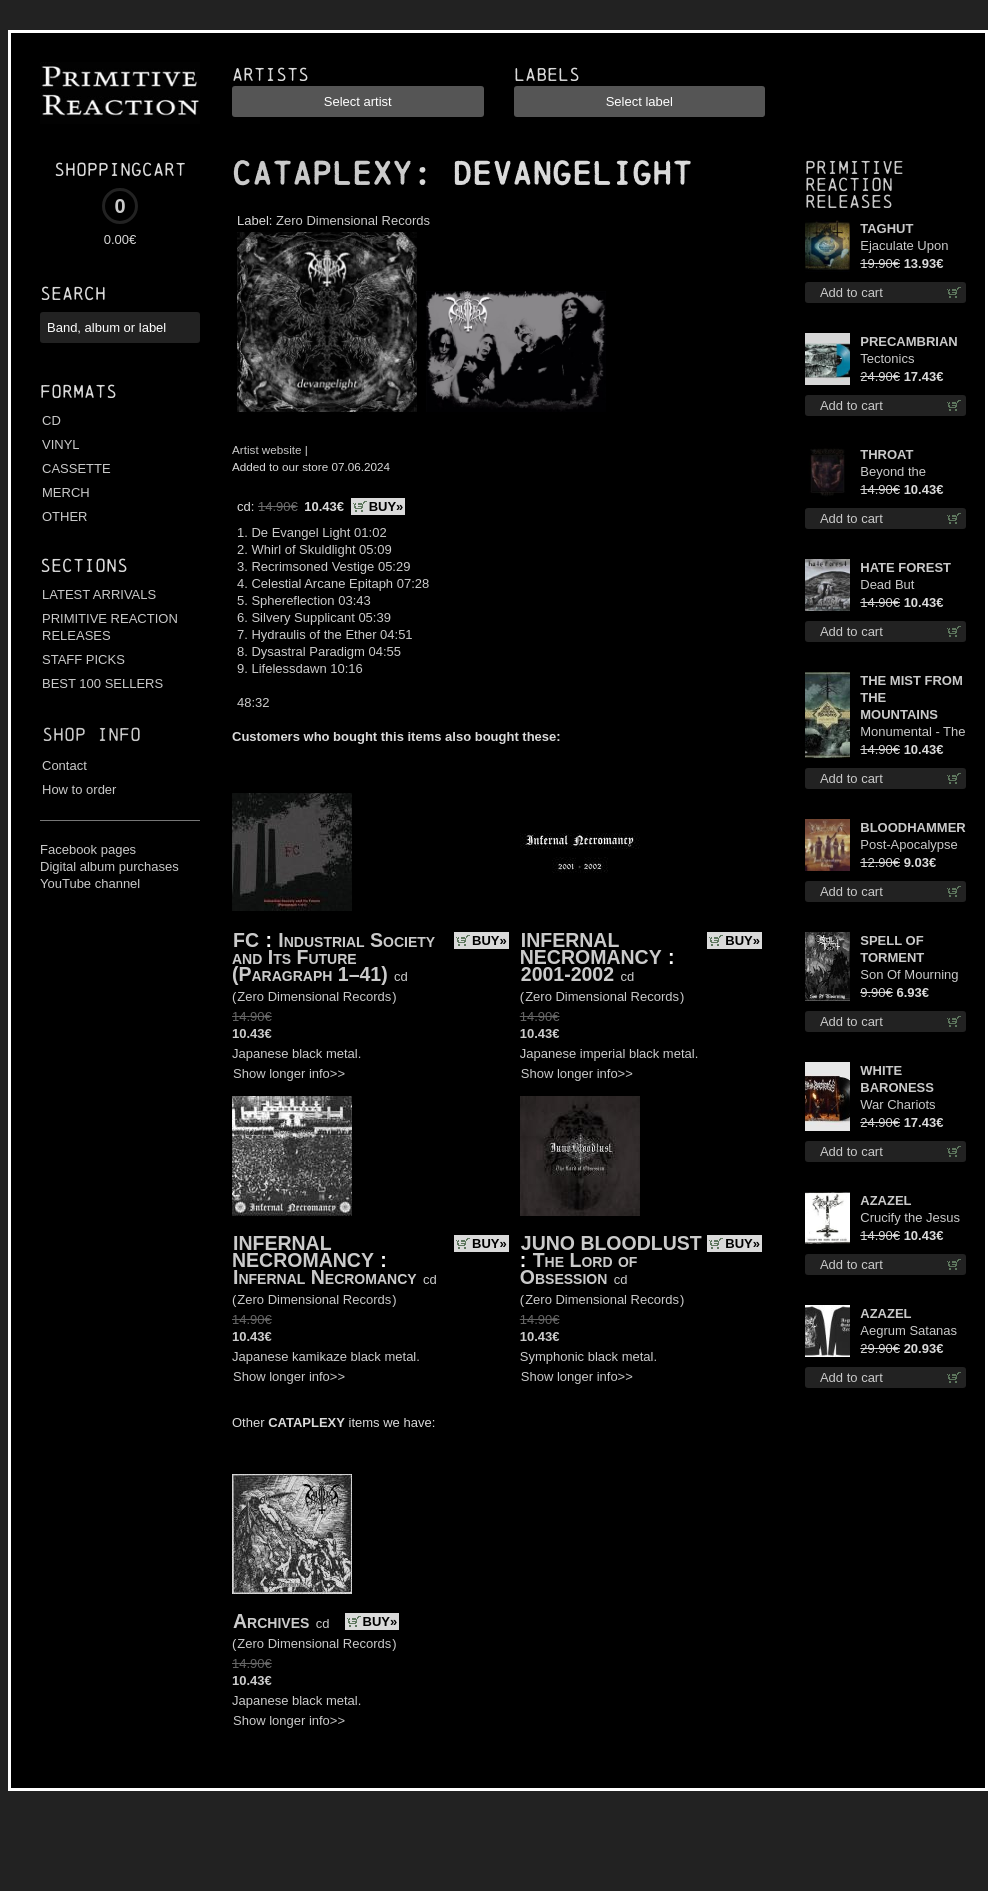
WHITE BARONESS (897, 1079)
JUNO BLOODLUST (611, 1243)
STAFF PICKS (83, 659)
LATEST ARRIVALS (99, 594)
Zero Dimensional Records (353, 220)
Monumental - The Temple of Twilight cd (912, 732)
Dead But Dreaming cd (897, 585)
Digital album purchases (109, 866)
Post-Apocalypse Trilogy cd (909, 845)
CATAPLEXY (322, 174)
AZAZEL (885, 1200)
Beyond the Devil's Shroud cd (910, 472)
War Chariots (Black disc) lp (900, 1105)
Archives (271, 1621)
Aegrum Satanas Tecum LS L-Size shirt (909, 1331)
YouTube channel (90, 883)
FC (246, 940)
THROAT (886, 454)
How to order (79, 789)
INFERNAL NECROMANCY (591, 948)
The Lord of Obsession (579, 1268)
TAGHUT (886, 228)
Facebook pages (88, 849)
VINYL (61, 444)
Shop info (91, 734)
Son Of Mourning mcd (909, 975)
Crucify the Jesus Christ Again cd (910, 1218)
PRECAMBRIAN (909, 341)
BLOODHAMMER (912, 827)
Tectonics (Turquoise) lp (900, 359)
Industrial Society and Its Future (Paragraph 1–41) (333, 957)
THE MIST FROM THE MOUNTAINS (911, 697)
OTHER (65, 516)
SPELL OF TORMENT (892, 949)
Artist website (267, 449)
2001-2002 (567, 974)
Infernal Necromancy (325, 1277)
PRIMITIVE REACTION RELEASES (110, 627)
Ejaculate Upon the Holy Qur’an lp (912, 246)
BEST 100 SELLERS (102, 683)
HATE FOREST (905, 567)
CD (51, 420)
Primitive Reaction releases (854, 184)
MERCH (66, 492)
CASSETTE (76, 468)
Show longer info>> (289, 1073)
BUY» (386, 506)
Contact (64, 765)
